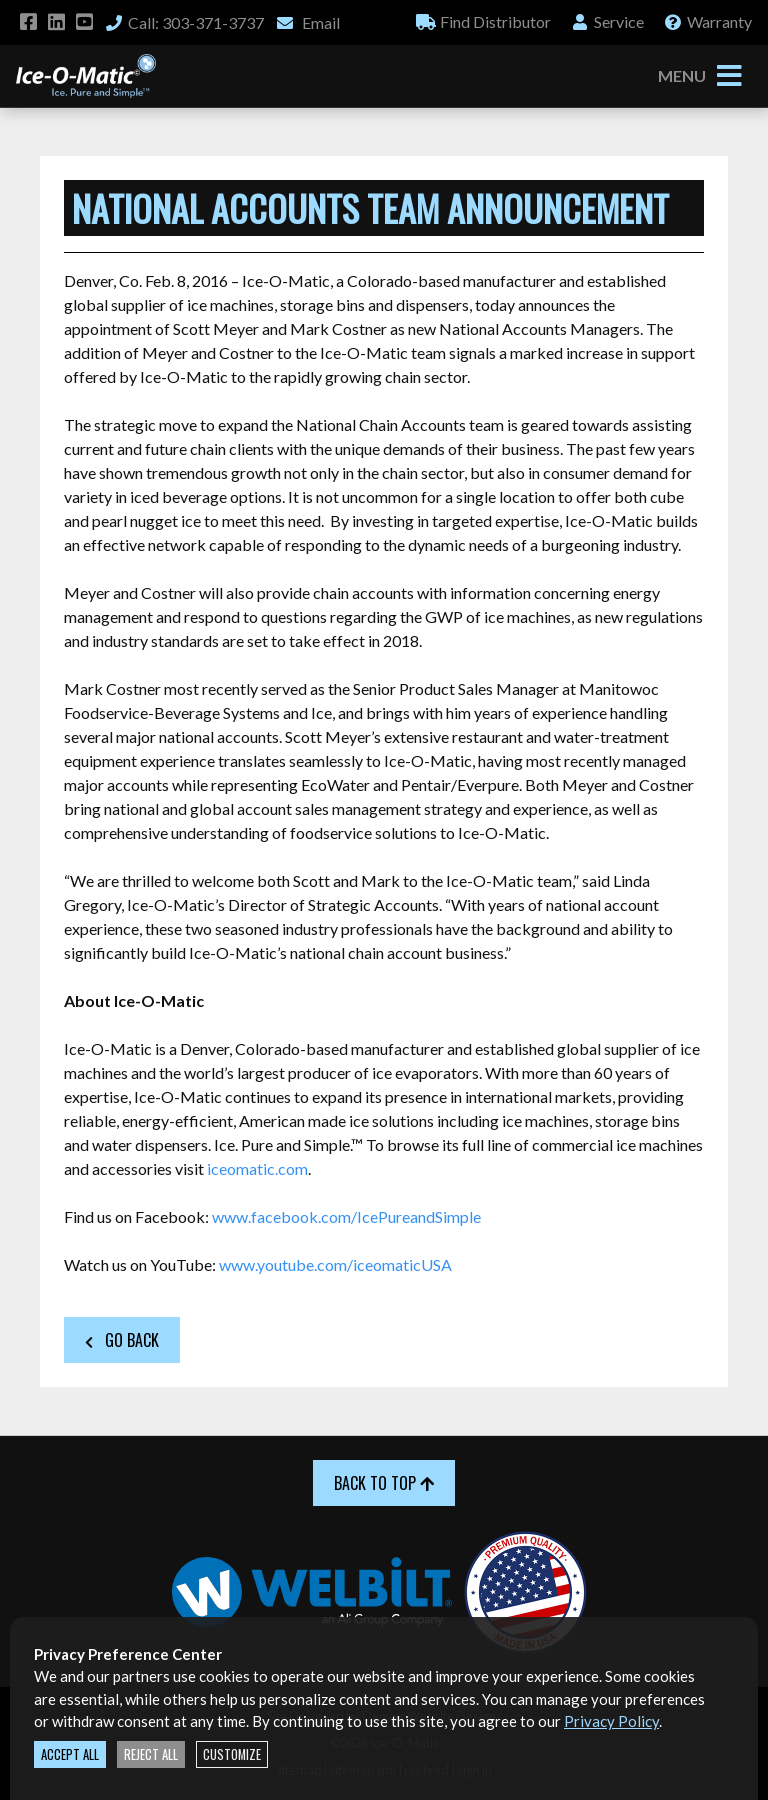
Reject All (151, 1754)
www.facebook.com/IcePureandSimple (346, 1216)
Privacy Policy (611, 1721)
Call (184, 22)
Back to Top (384, 1483)
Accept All (70, 1754)
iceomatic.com (257, 1168)
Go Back (122, 1340)
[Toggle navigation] (729, 76)
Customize (232, 1754)
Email (307, 22)
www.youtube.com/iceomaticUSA (335, 1264)
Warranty (707, 21)
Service (607, 21)
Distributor (483, 21)
